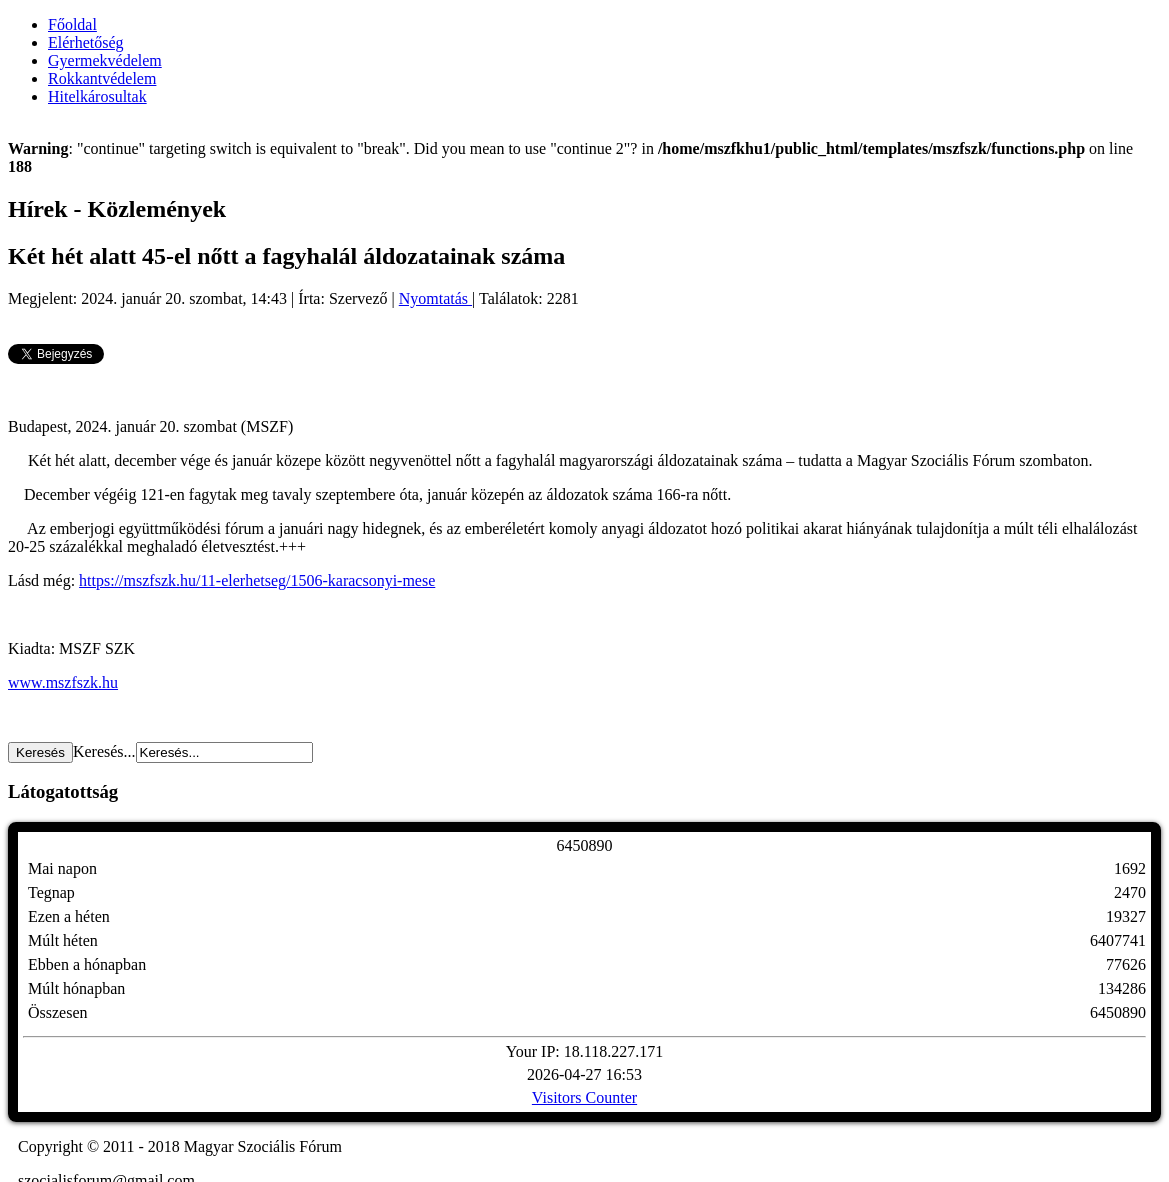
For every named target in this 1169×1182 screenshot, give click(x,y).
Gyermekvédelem (105, 60)
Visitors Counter (584, 1097)
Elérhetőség (86, 42)
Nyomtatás (435, 298)
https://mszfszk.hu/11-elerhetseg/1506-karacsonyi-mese (257, 580)
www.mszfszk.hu (63, 682)
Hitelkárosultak (97, 96)
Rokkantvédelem (102, 78)
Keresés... (104, 751)
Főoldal (72, 24)
